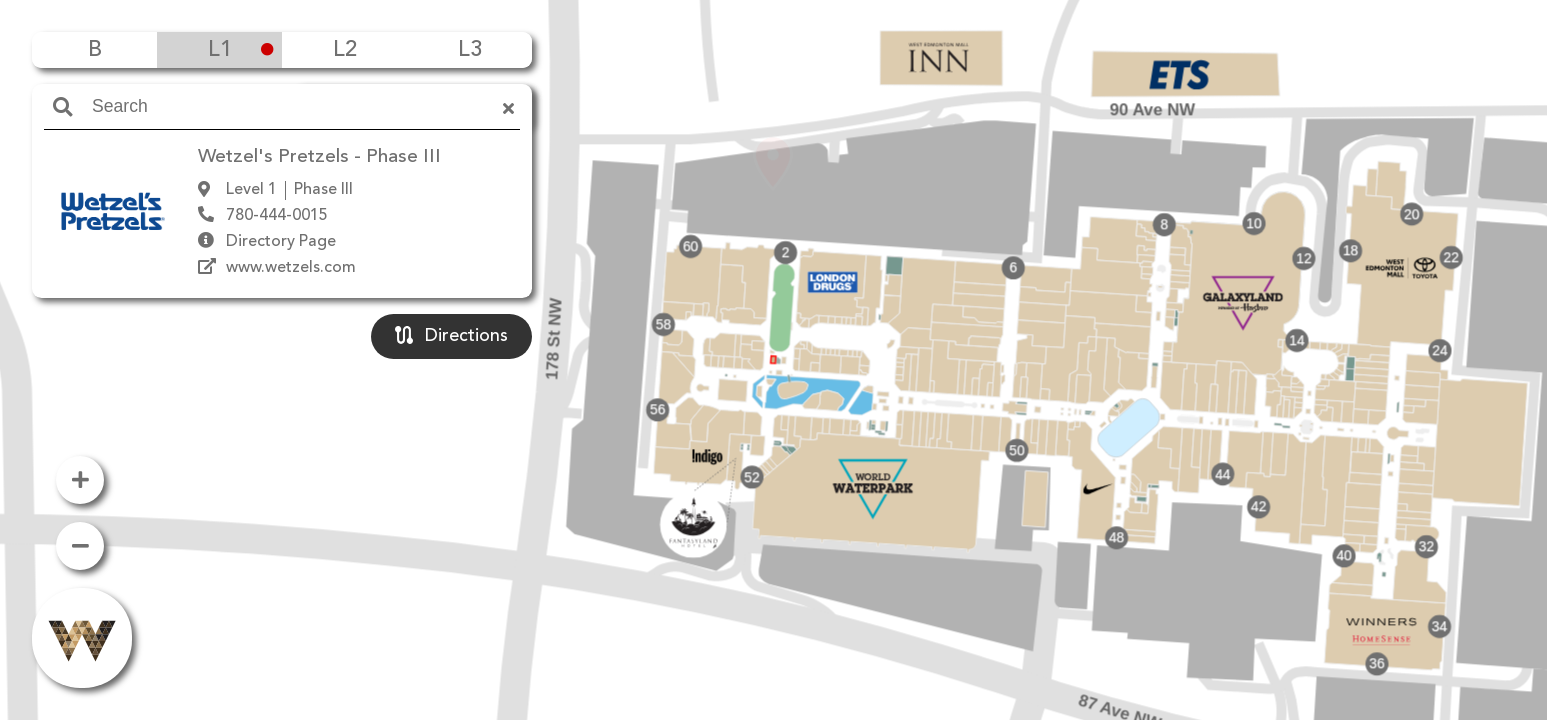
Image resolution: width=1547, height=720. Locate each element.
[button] (773, 331)
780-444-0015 (277, 216)
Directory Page (281, 242)
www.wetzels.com (291, 268)
